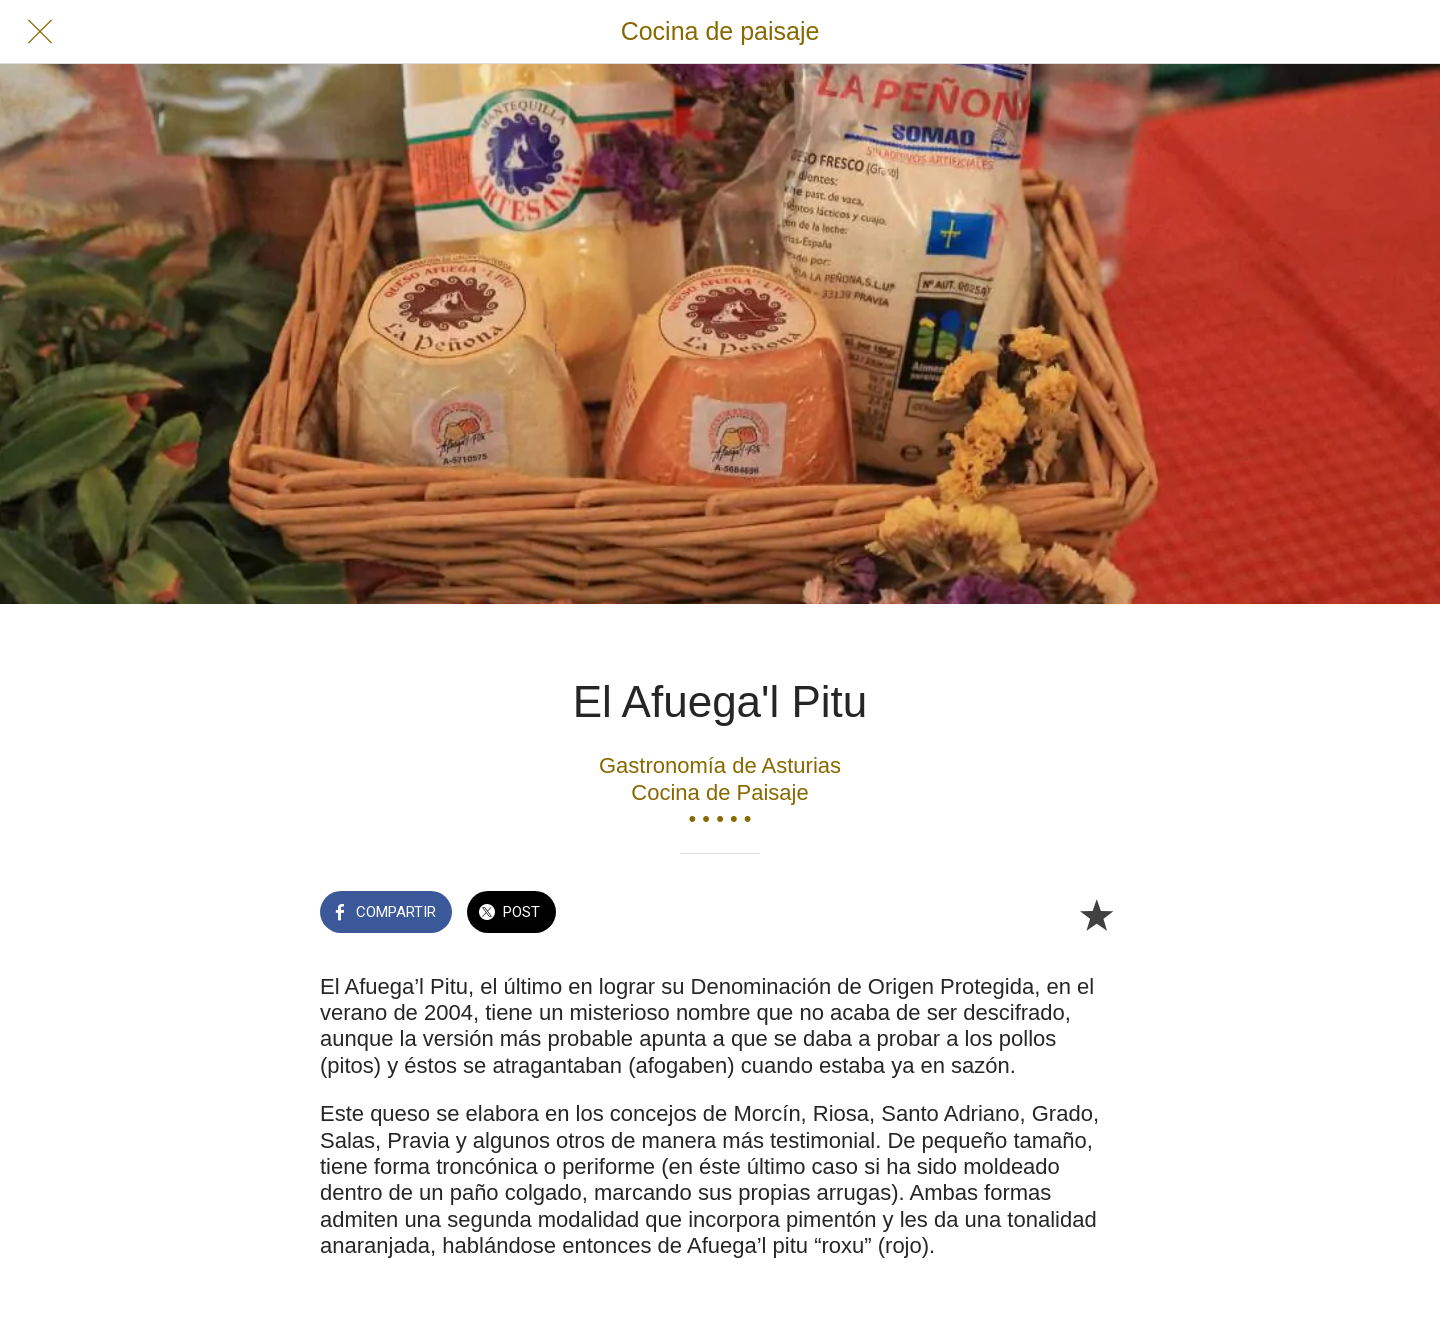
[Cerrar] (40, 32)
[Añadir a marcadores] (1096, 914)
